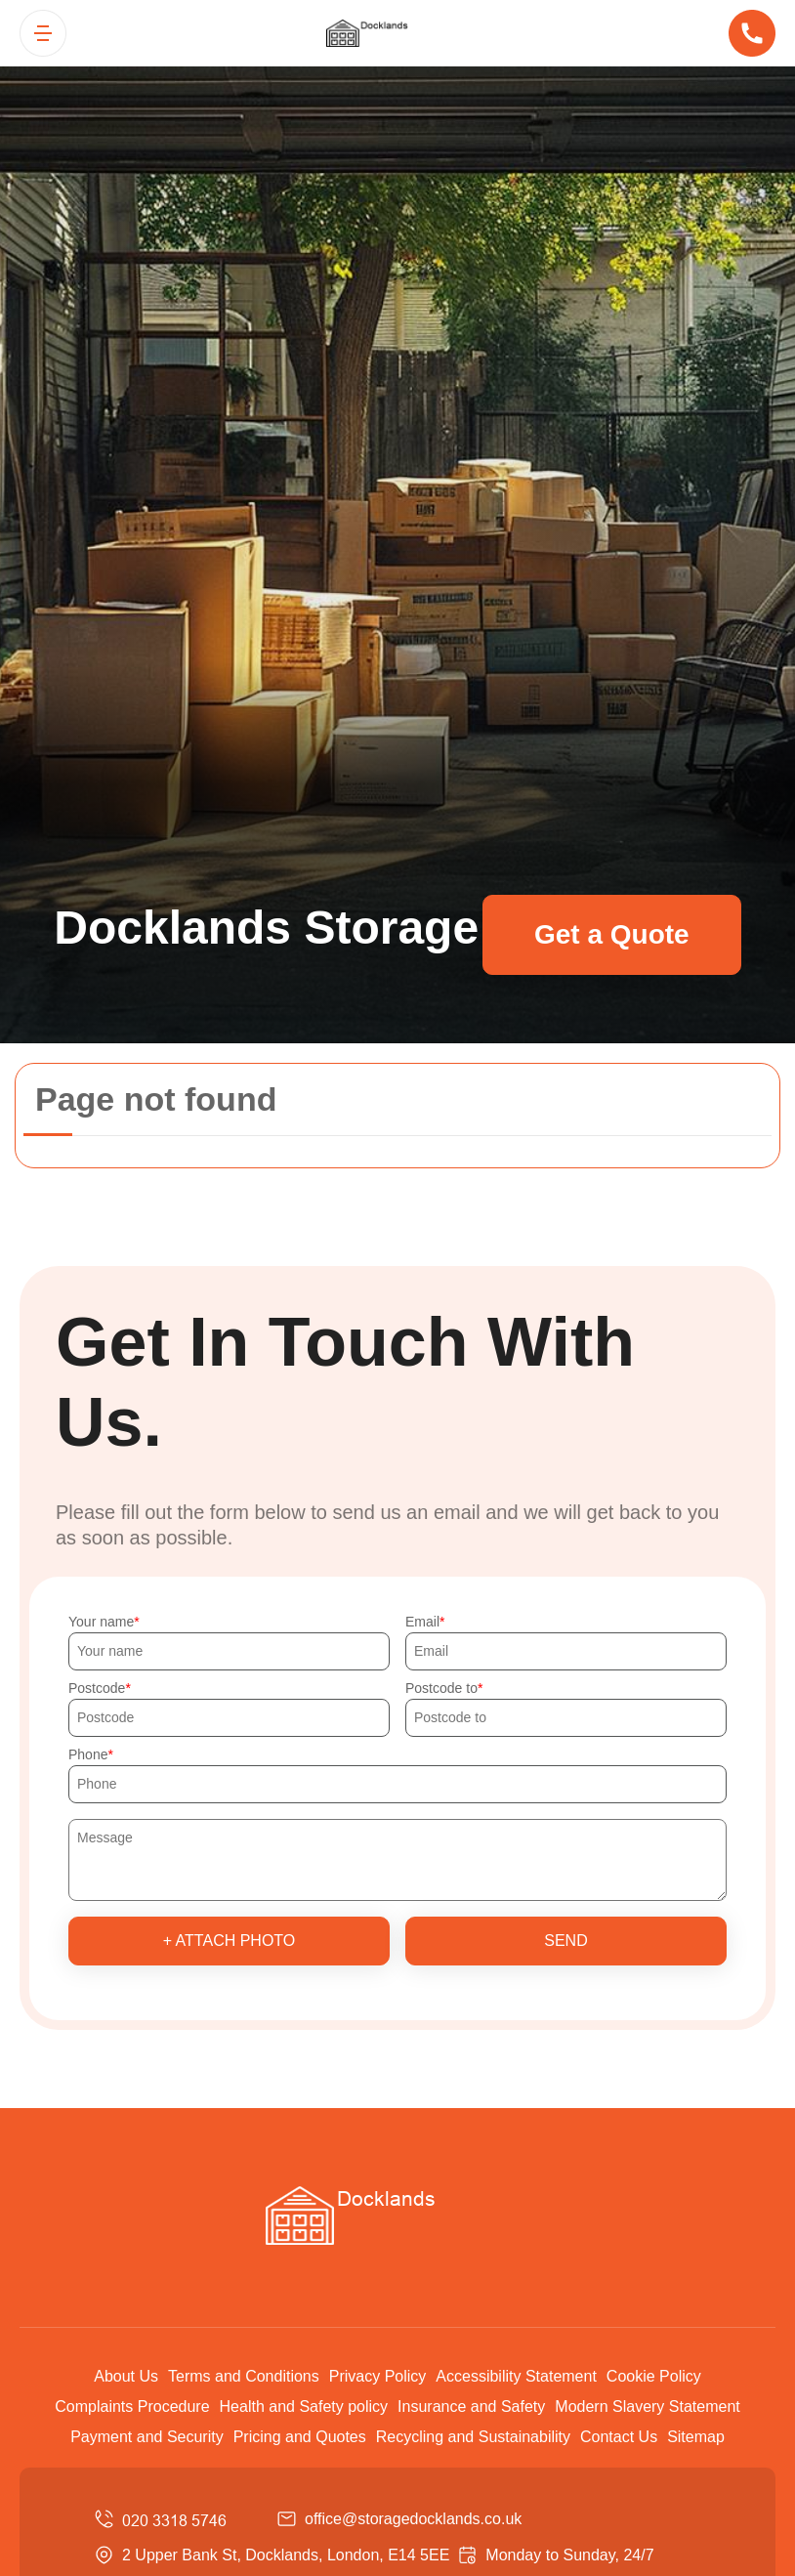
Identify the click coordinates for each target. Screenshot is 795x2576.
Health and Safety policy (304, 2406)
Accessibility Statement (516, 2376)
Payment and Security (147, 2436)
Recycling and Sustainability (473, 2436)
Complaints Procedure (132, 2406)
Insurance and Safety (471, 2406)
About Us (126, 2376)
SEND (565, 1940)
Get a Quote (612, 934)
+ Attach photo (229, 1940)
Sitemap (696, 2436)
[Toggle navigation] (43, 33)
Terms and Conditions (243, 2376)
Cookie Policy (654, 2376)
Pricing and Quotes (299, 2436)
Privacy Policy (378, 2376)
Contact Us (618, 2436)
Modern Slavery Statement (647, 2406)
